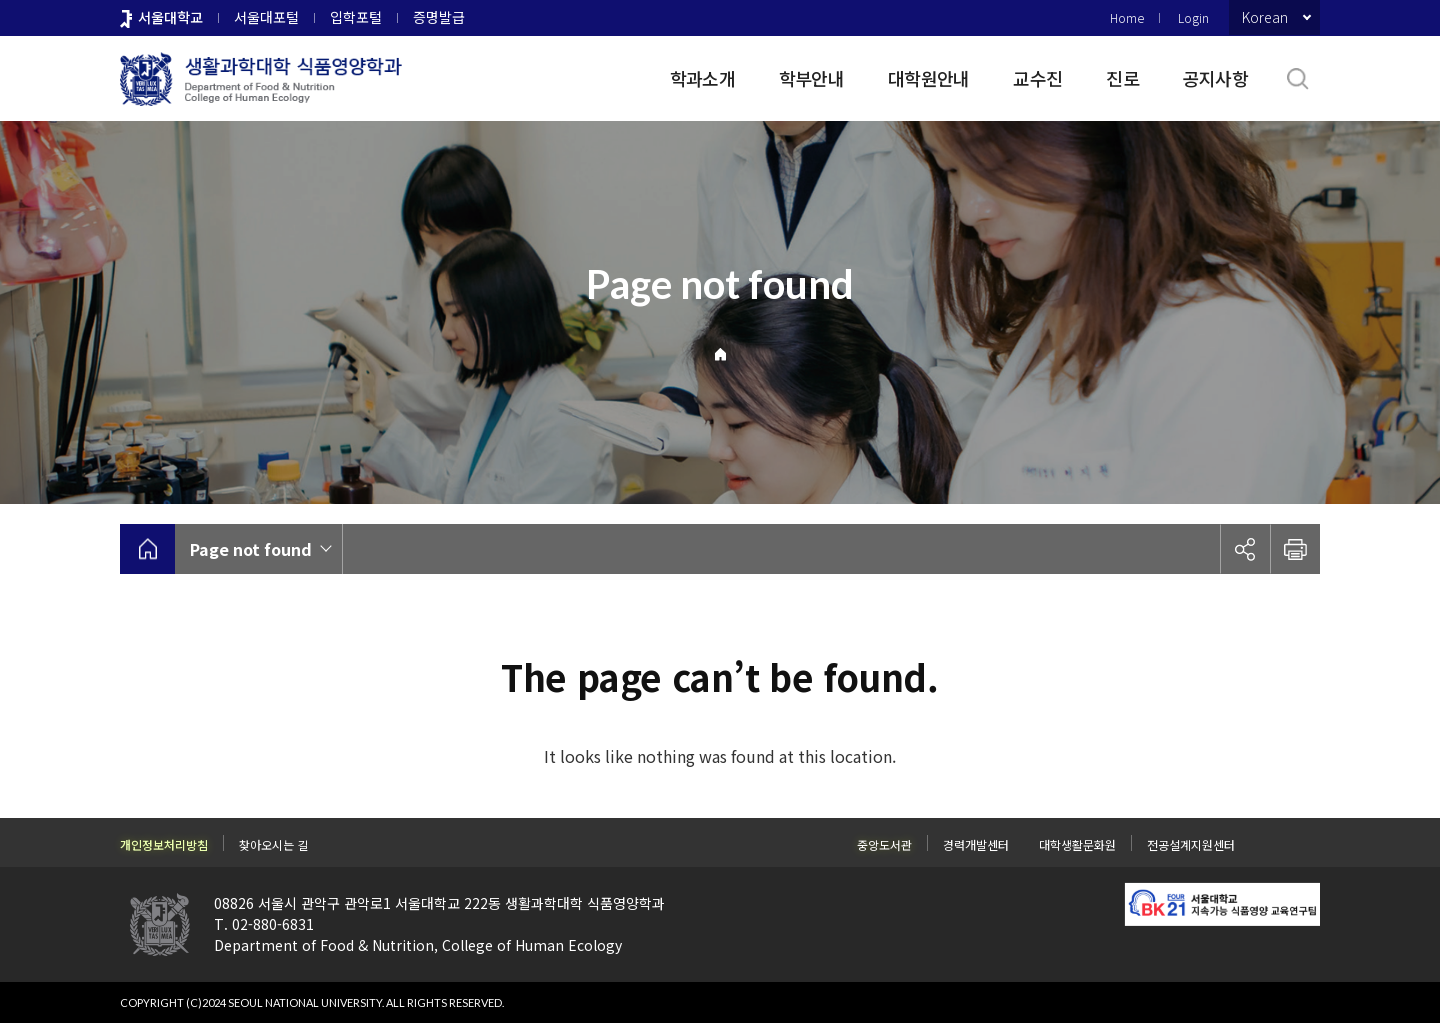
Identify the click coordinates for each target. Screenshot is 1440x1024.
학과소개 (702, 78)
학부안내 (811, 78)
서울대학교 (170, 17)
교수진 (1037, 78)
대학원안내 (928, 78)
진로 (1122, 78)
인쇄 (1295, 549)
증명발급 (439, 17)
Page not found (251, 549)
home (147, 549)
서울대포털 (266, 17)
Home (1127, 17)
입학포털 (356, 17)
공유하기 (1245, 549)
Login (1193, 17)
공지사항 (1215, 78)
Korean (1265, 17)
